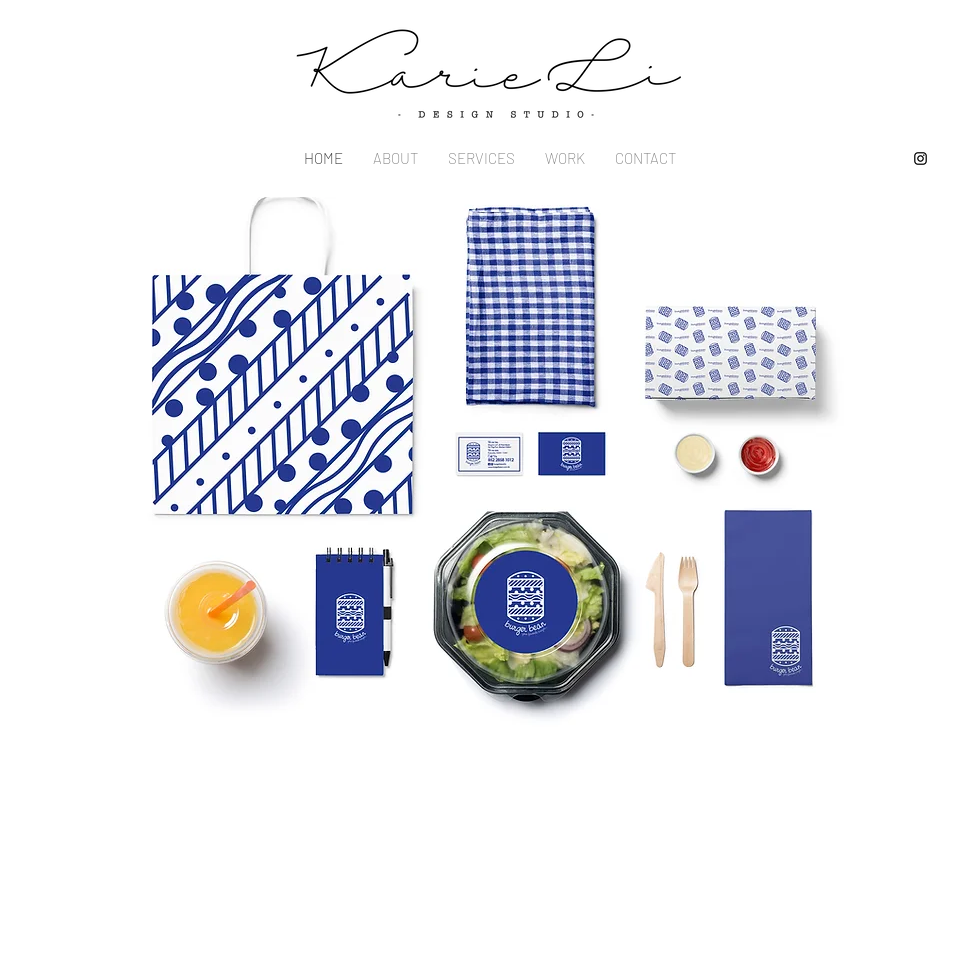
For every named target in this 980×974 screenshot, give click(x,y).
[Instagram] (920, 158)
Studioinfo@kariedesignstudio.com (299, 789)
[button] (490, 472)
